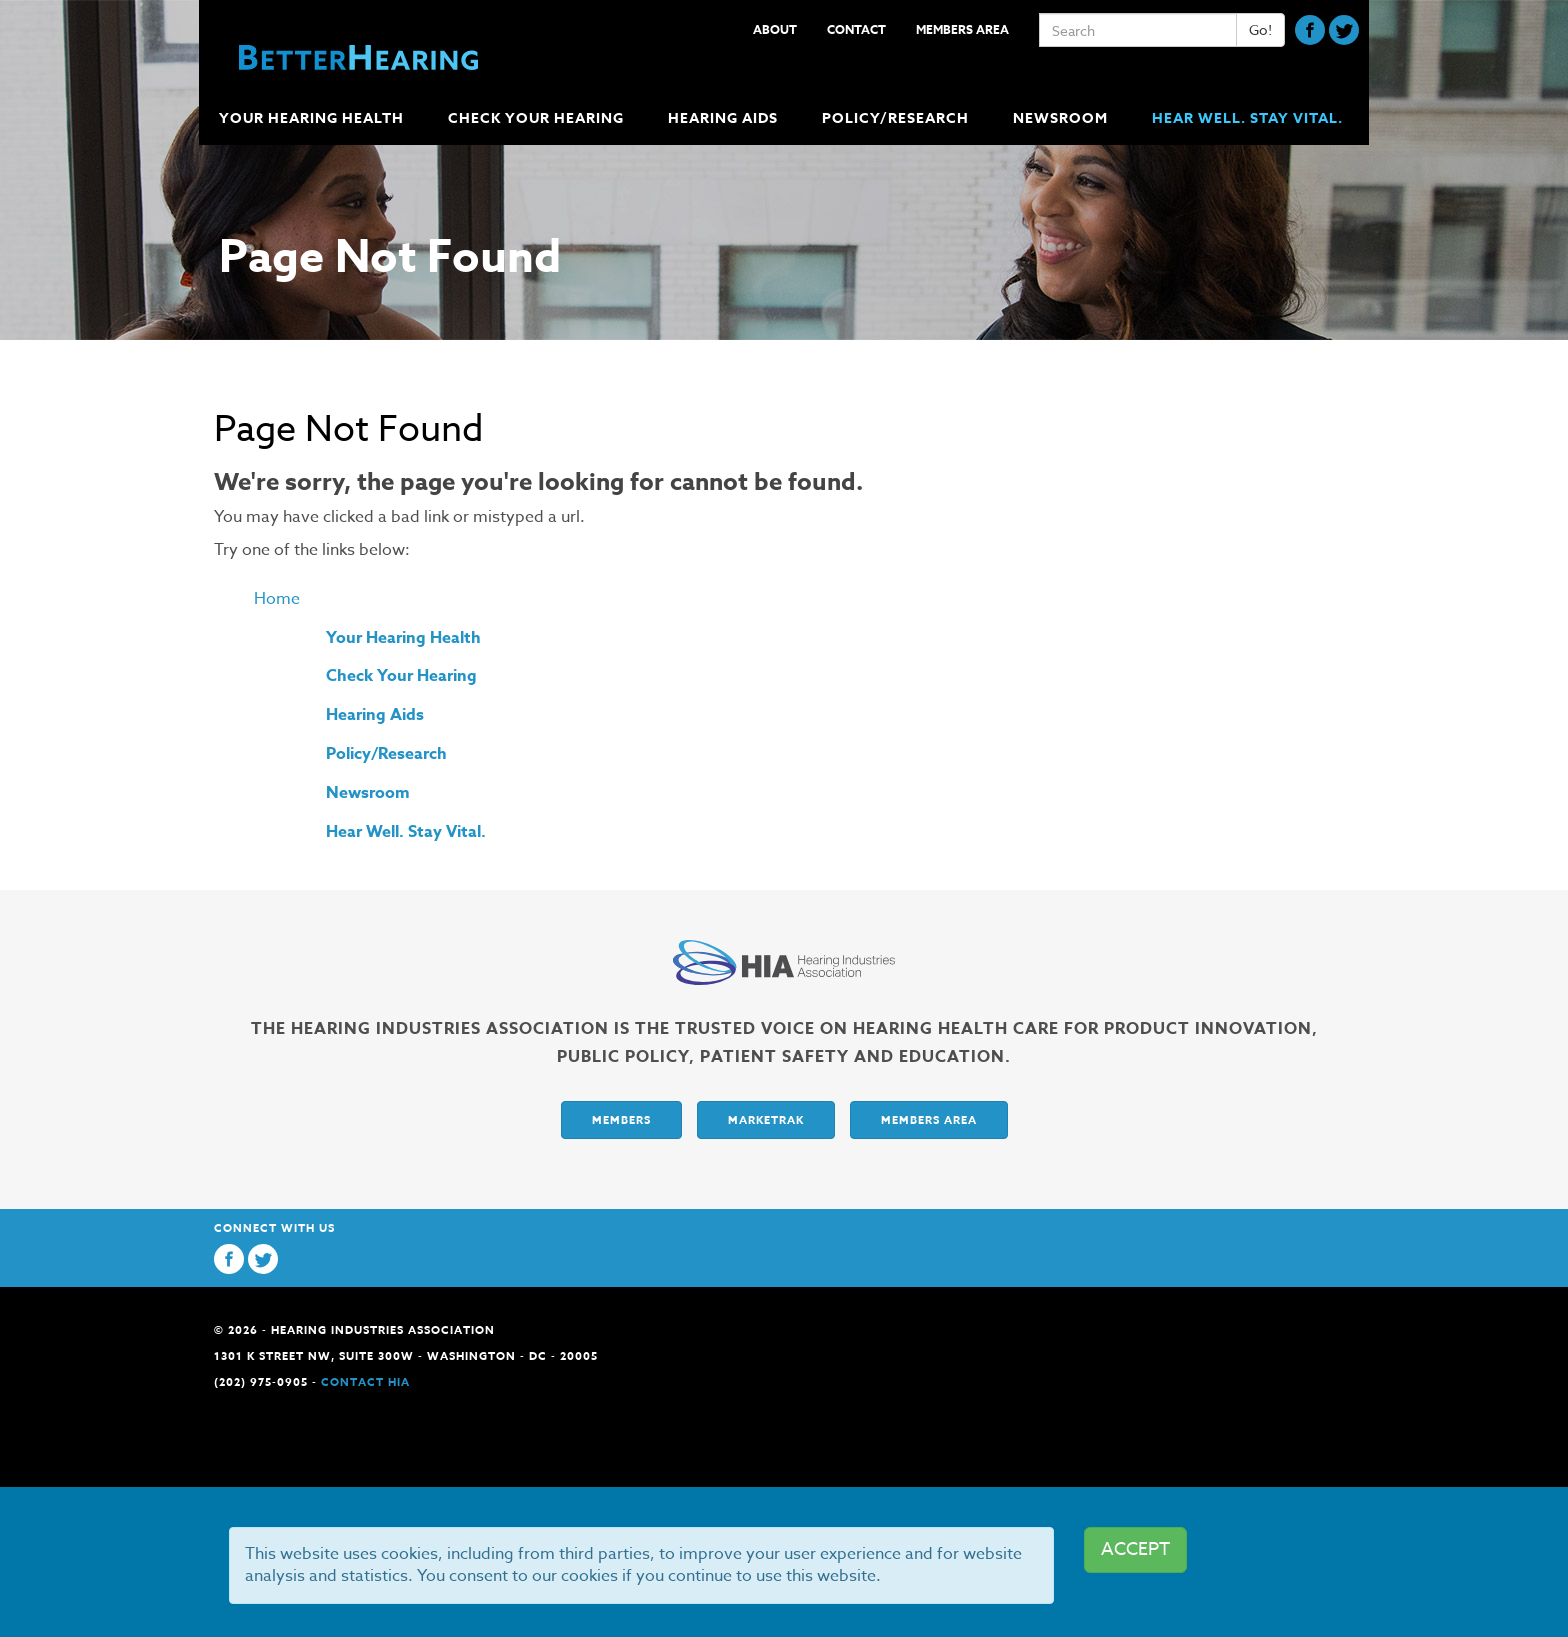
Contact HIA (365, 1381)
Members (621, 1119)
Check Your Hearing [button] (538, 118)
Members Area (962, 29)
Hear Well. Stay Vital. (1247, 118)
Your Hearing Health (403, 638)
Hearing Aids (375, 715)
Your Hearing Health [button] (313, 118)
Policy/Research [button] (897, 118)
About (775, 29)
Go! (1260, 29)
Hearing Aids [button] (725, 118)
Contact (856, 29)
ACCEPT (1135, 1549)
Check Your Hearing (401, 676)
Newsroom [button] (1062, 118)
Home (277, 599)
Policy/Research (386, 754)
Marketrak (766, 1119)
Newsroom (368, 793)
